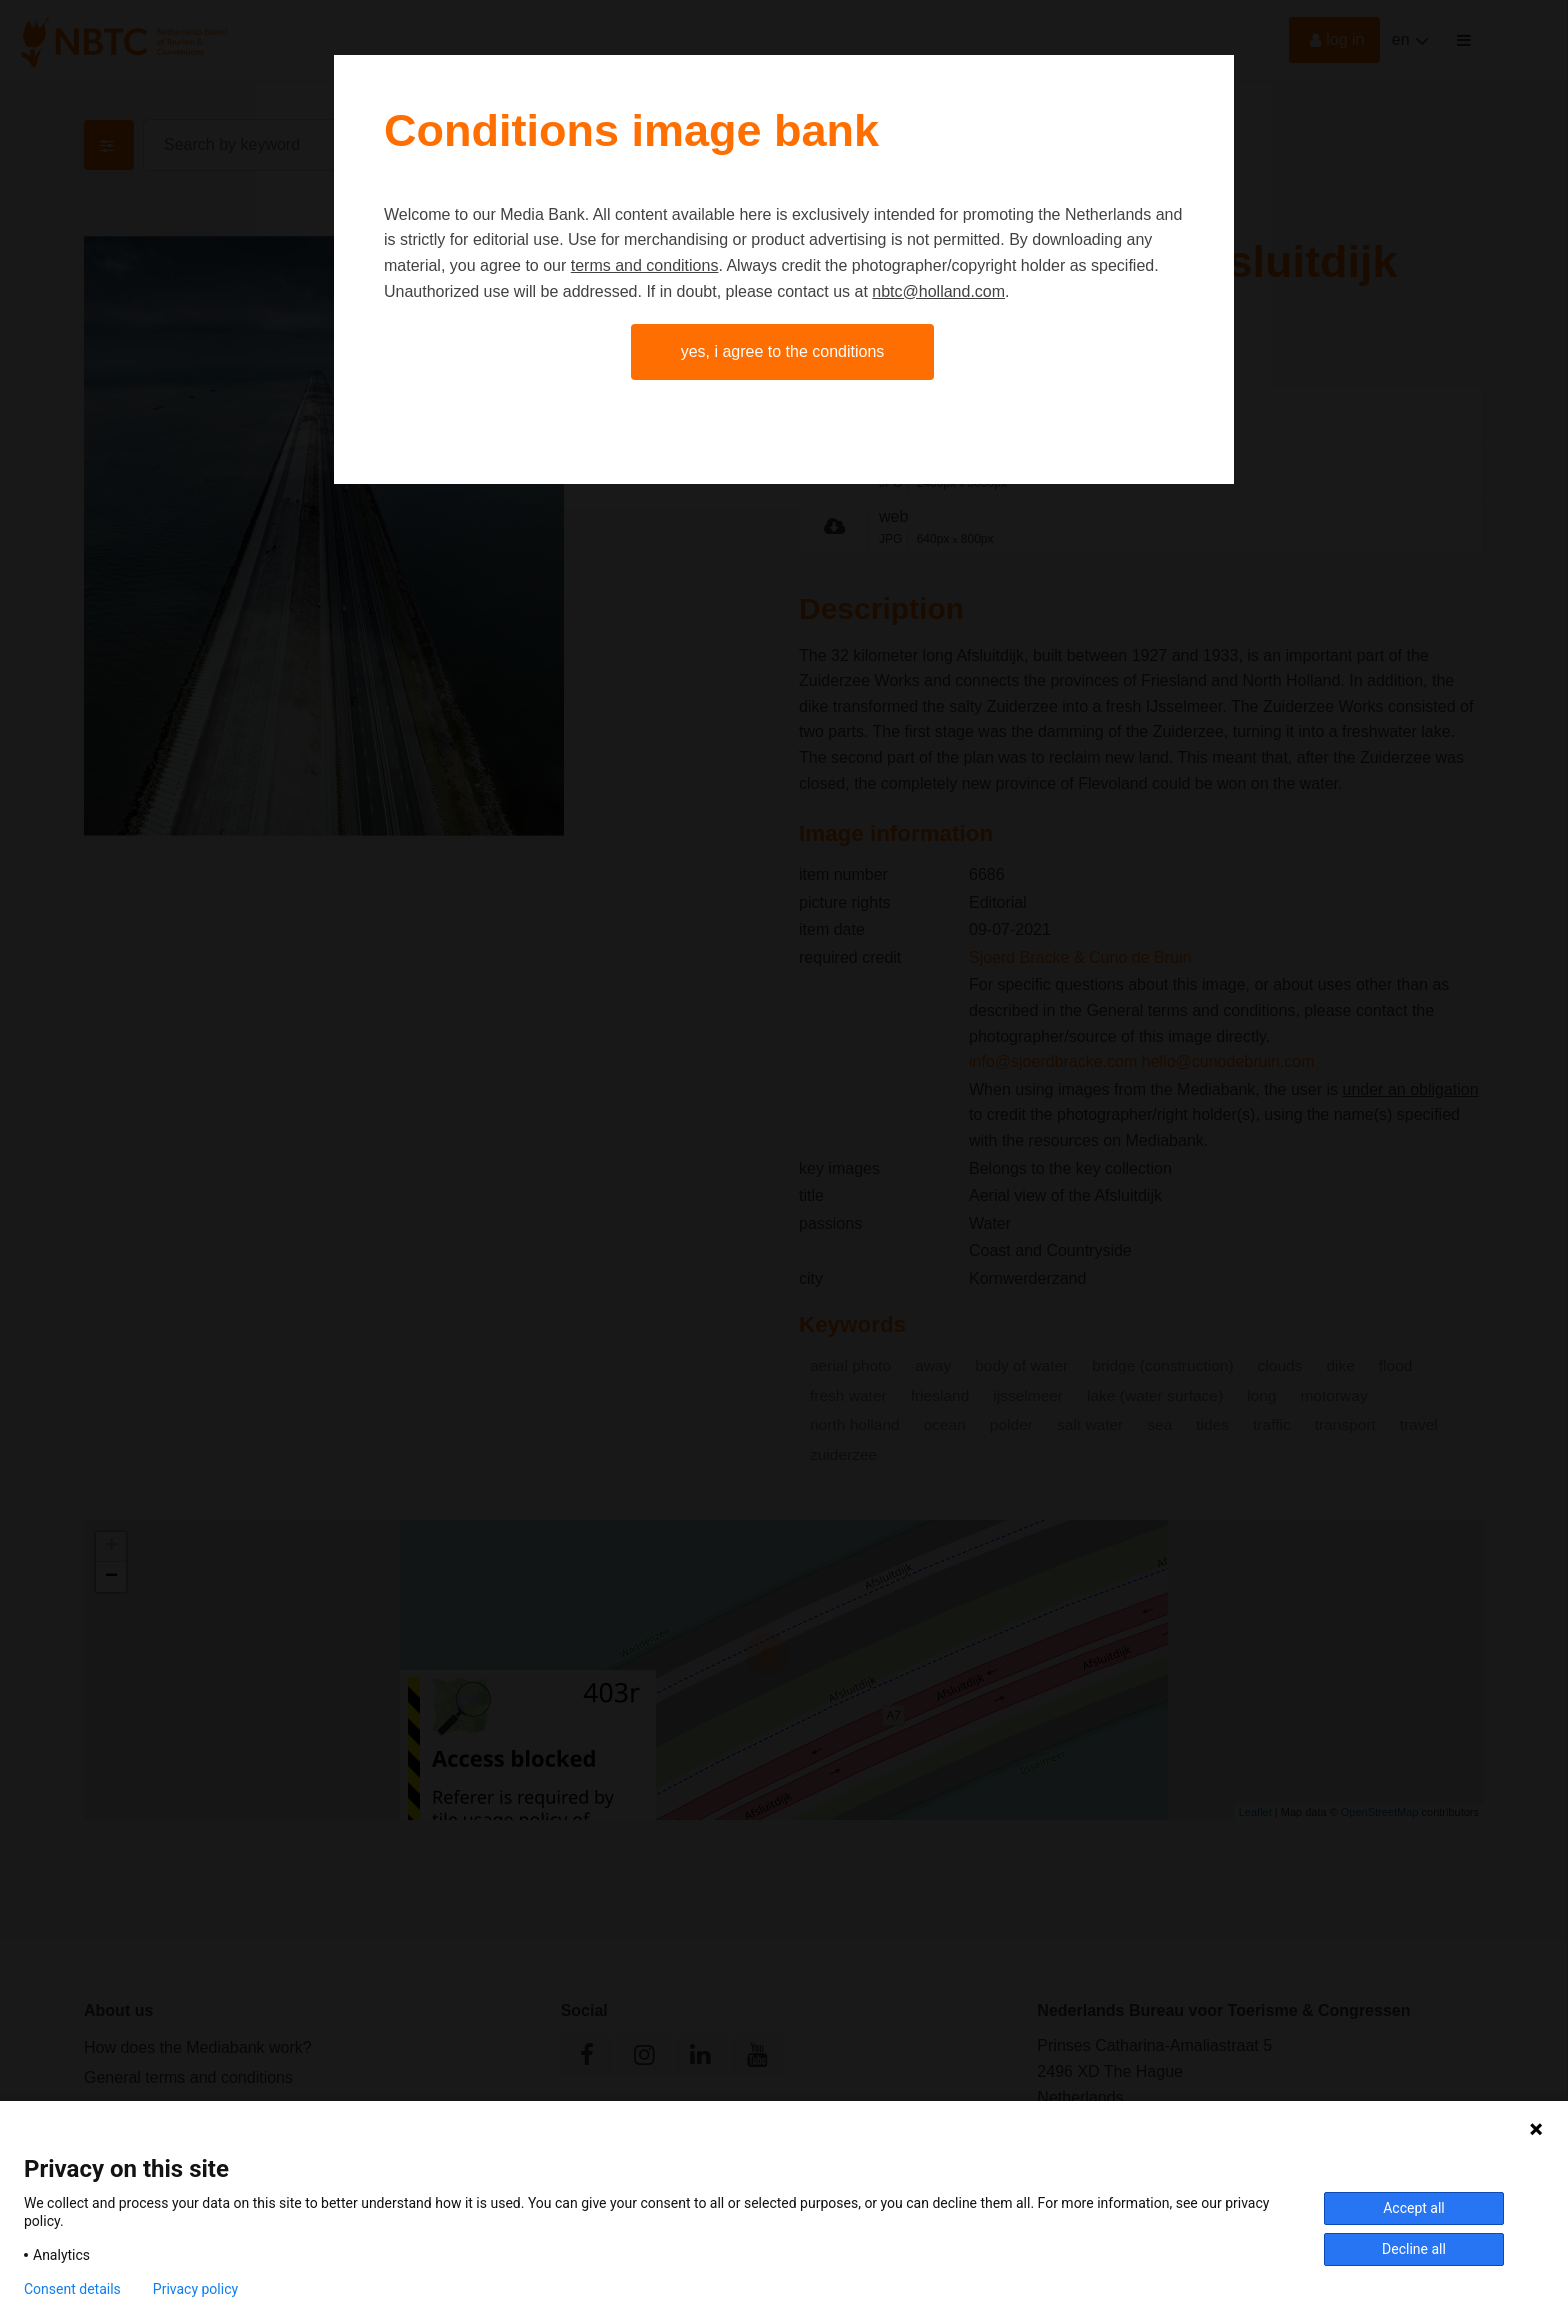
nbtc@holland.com (938, 291)
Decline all (1414, 2249)
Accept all (1414, 2208)
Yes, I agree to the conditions (783, 351)
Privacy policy (195, 2289)
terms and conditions (645, 265)
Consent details (72, 2289)
